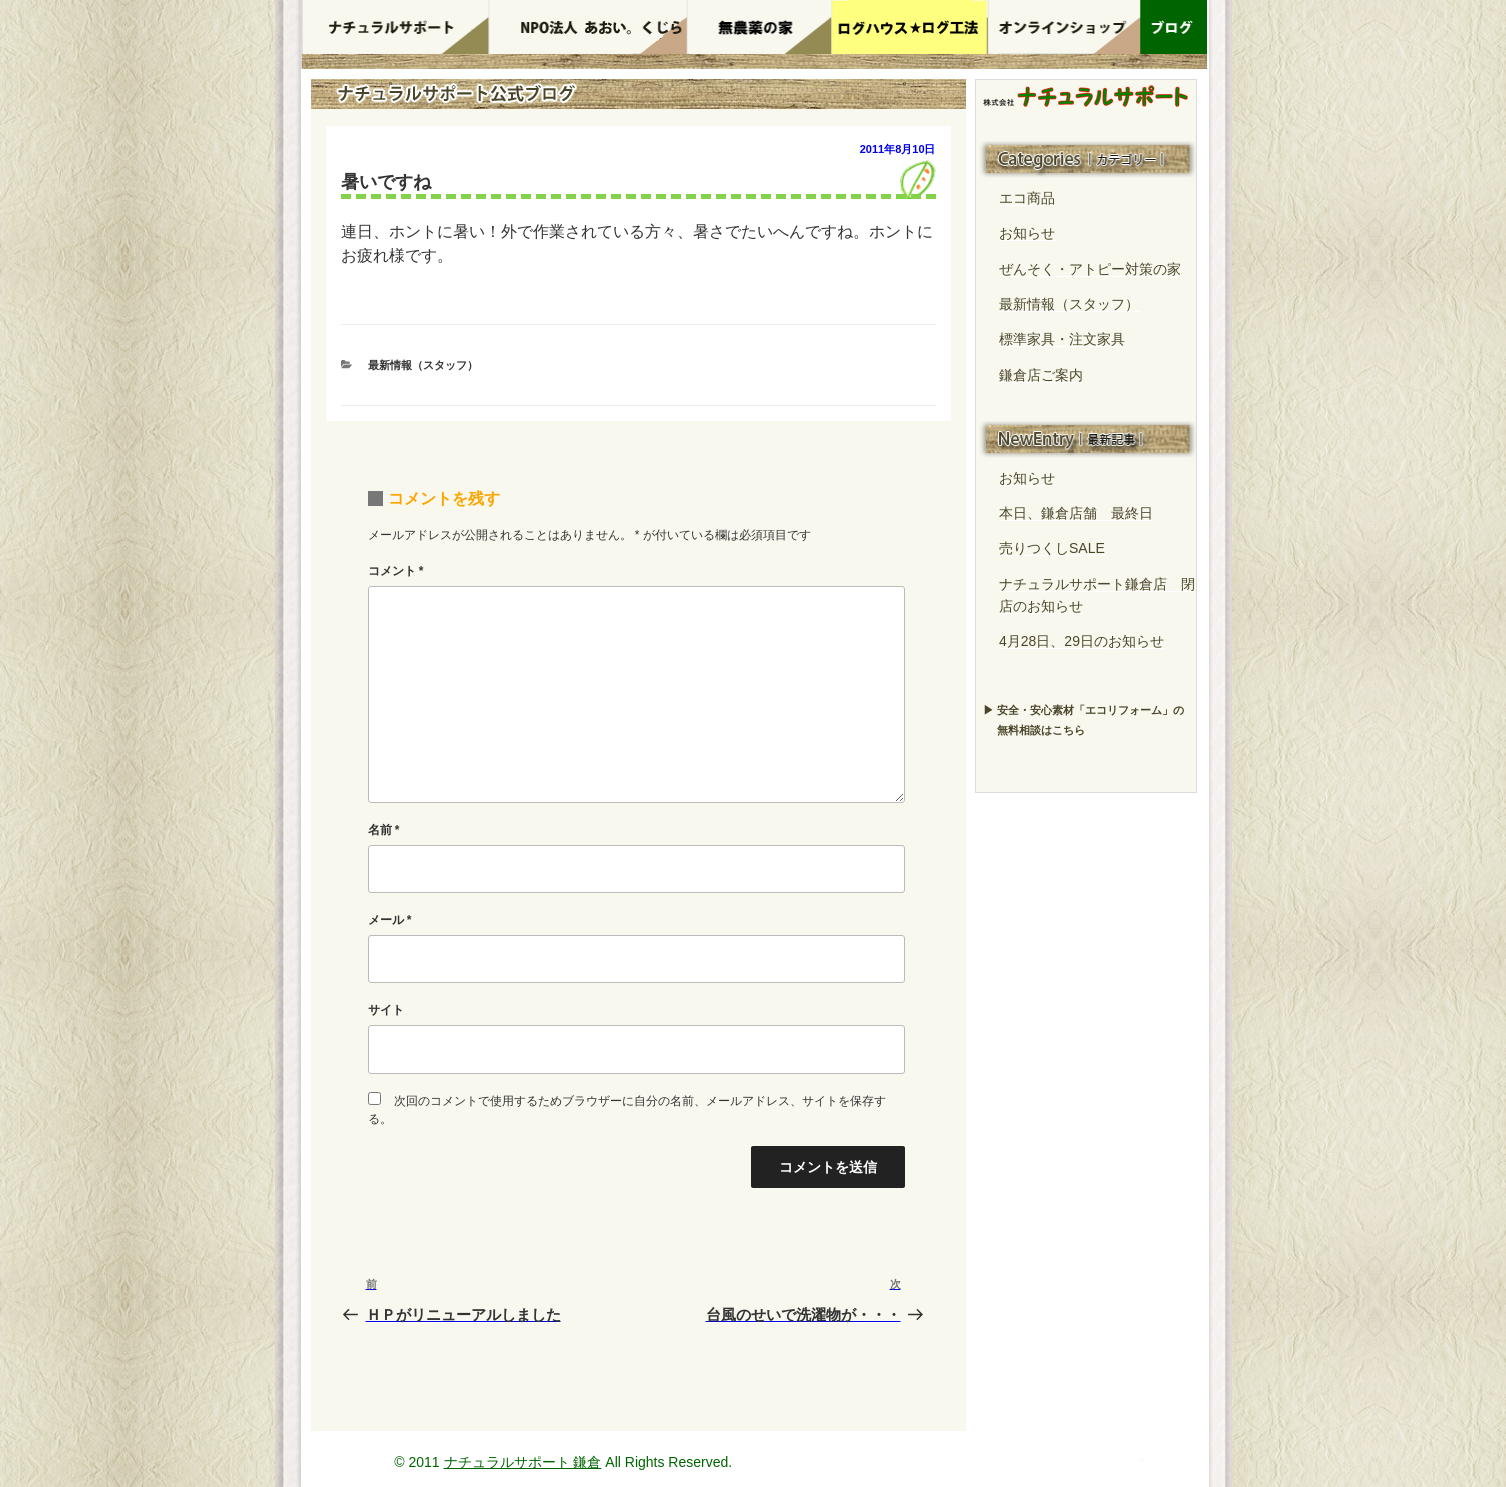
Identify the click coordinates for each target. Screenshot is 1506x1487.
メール (390, 920)
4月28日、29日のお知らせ (1081, 641)
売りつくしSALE (1052, 548)
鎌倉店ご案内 (1041, 375)
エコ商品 (1027, 198)
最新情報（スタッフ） (423, 365)
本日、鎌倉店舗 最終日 (1076, 513)
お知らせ (1027, 233)
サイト (386, 1010)
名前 (384, 830)
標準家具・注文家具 (1062, 339)
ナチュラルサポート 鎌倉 (523, 1462)
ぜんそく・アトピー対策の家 (1090, 269)
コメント (396, 571)
